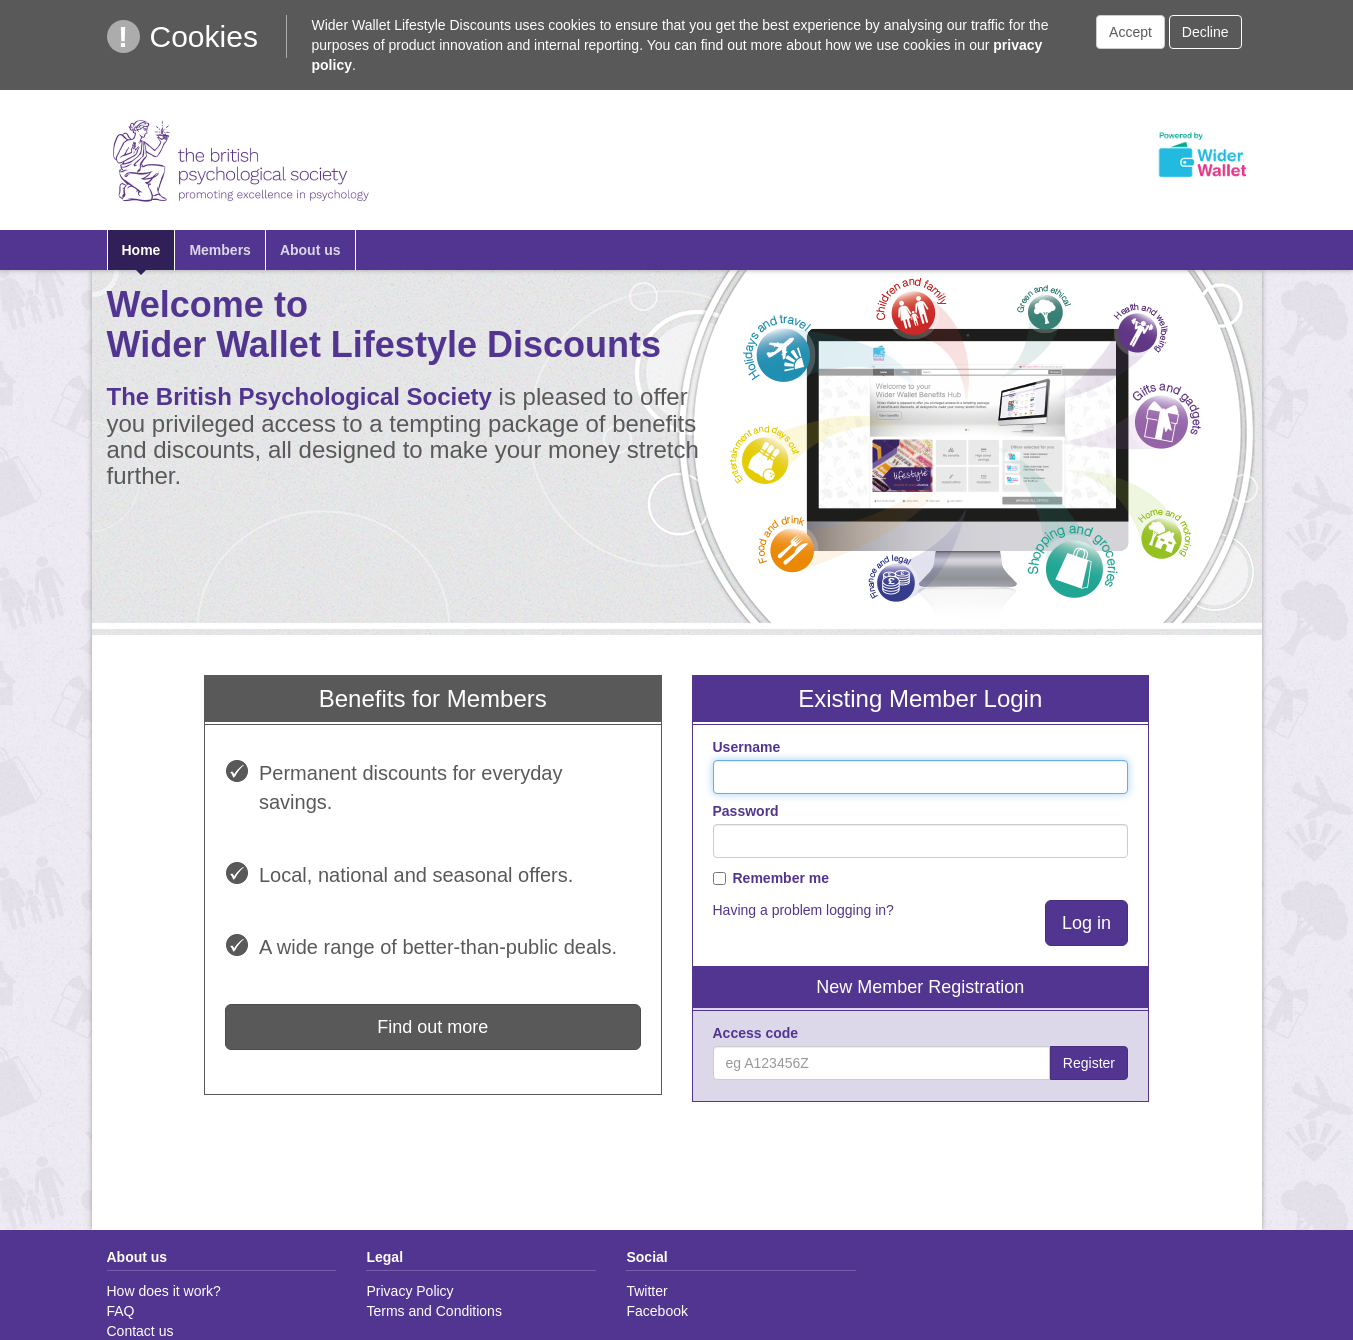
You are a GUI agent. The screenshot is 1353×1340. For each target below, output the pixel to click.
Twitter (646, 1291)
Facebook (656, 1311)
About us (310, 250)
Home (141, 250)
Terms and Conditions (433, 1311)
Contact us (140, 1331)
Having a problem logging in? (803, 910)
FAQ (121, 1311)
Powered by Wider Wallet (1202, 155)
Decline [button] (1205, 32)
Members (219, 250)
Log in (1086, 923)
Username (747, 747)
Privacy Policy (409, 1291)
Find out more (432, 1027)
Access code (756, 1033)
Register (1089, 1063)
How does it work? (164, 1291)
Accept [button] (1130, 32)
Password (746, 811)
